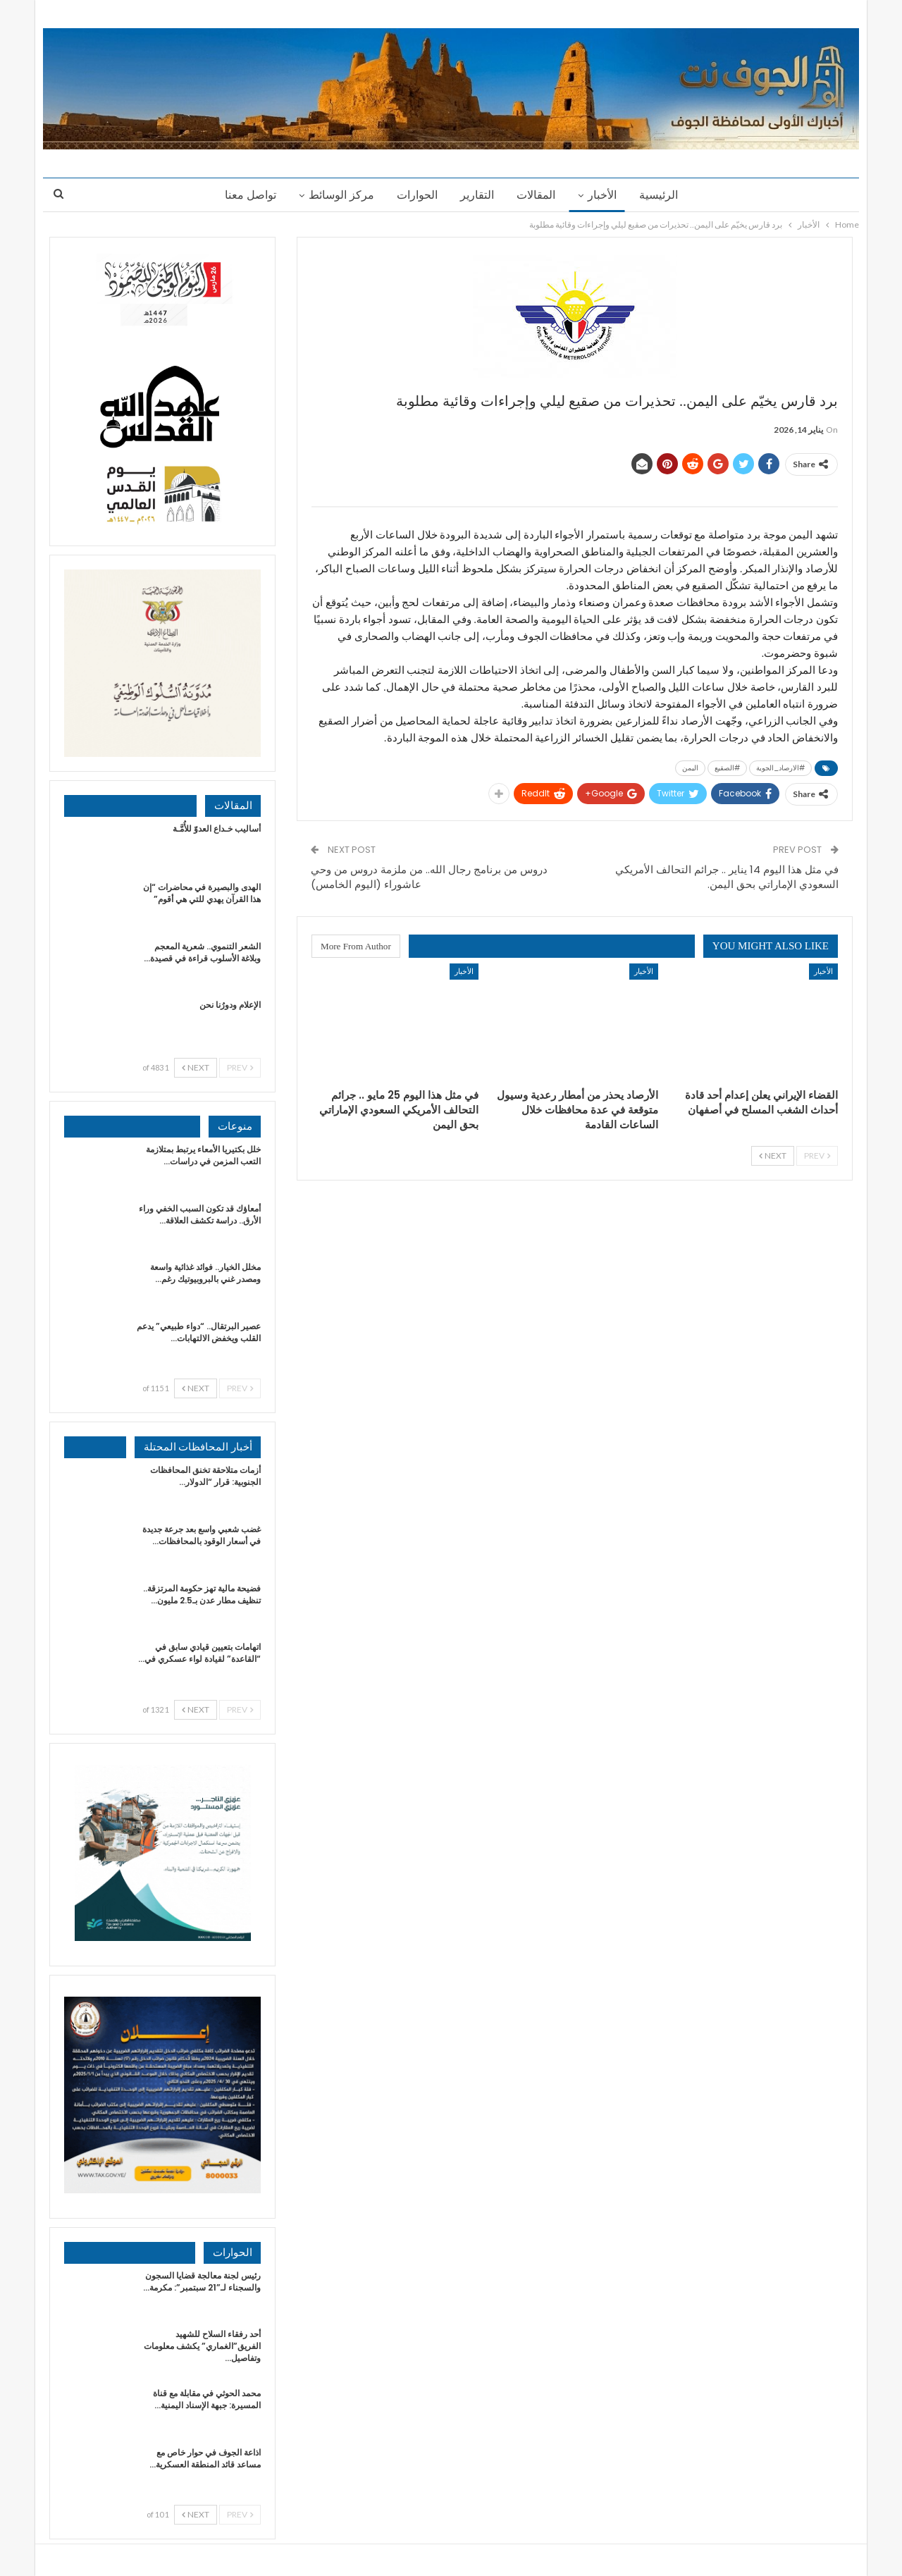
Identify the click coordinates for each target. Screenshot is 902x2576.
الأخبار (606, 195)
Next (772, 1155)
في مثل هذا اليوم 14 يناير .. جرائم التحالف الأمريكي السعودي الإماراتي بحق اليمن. (727, 877)
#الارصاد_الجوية (780, 768)
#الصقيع (727, 768)
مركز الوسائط (337, 195)
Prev (817, 1155)
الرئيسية (664, 195)
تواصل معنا (244, 195)
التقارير (477, 195)
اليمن (690, 768)
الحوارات (415, 195)
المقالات (538, 195)
